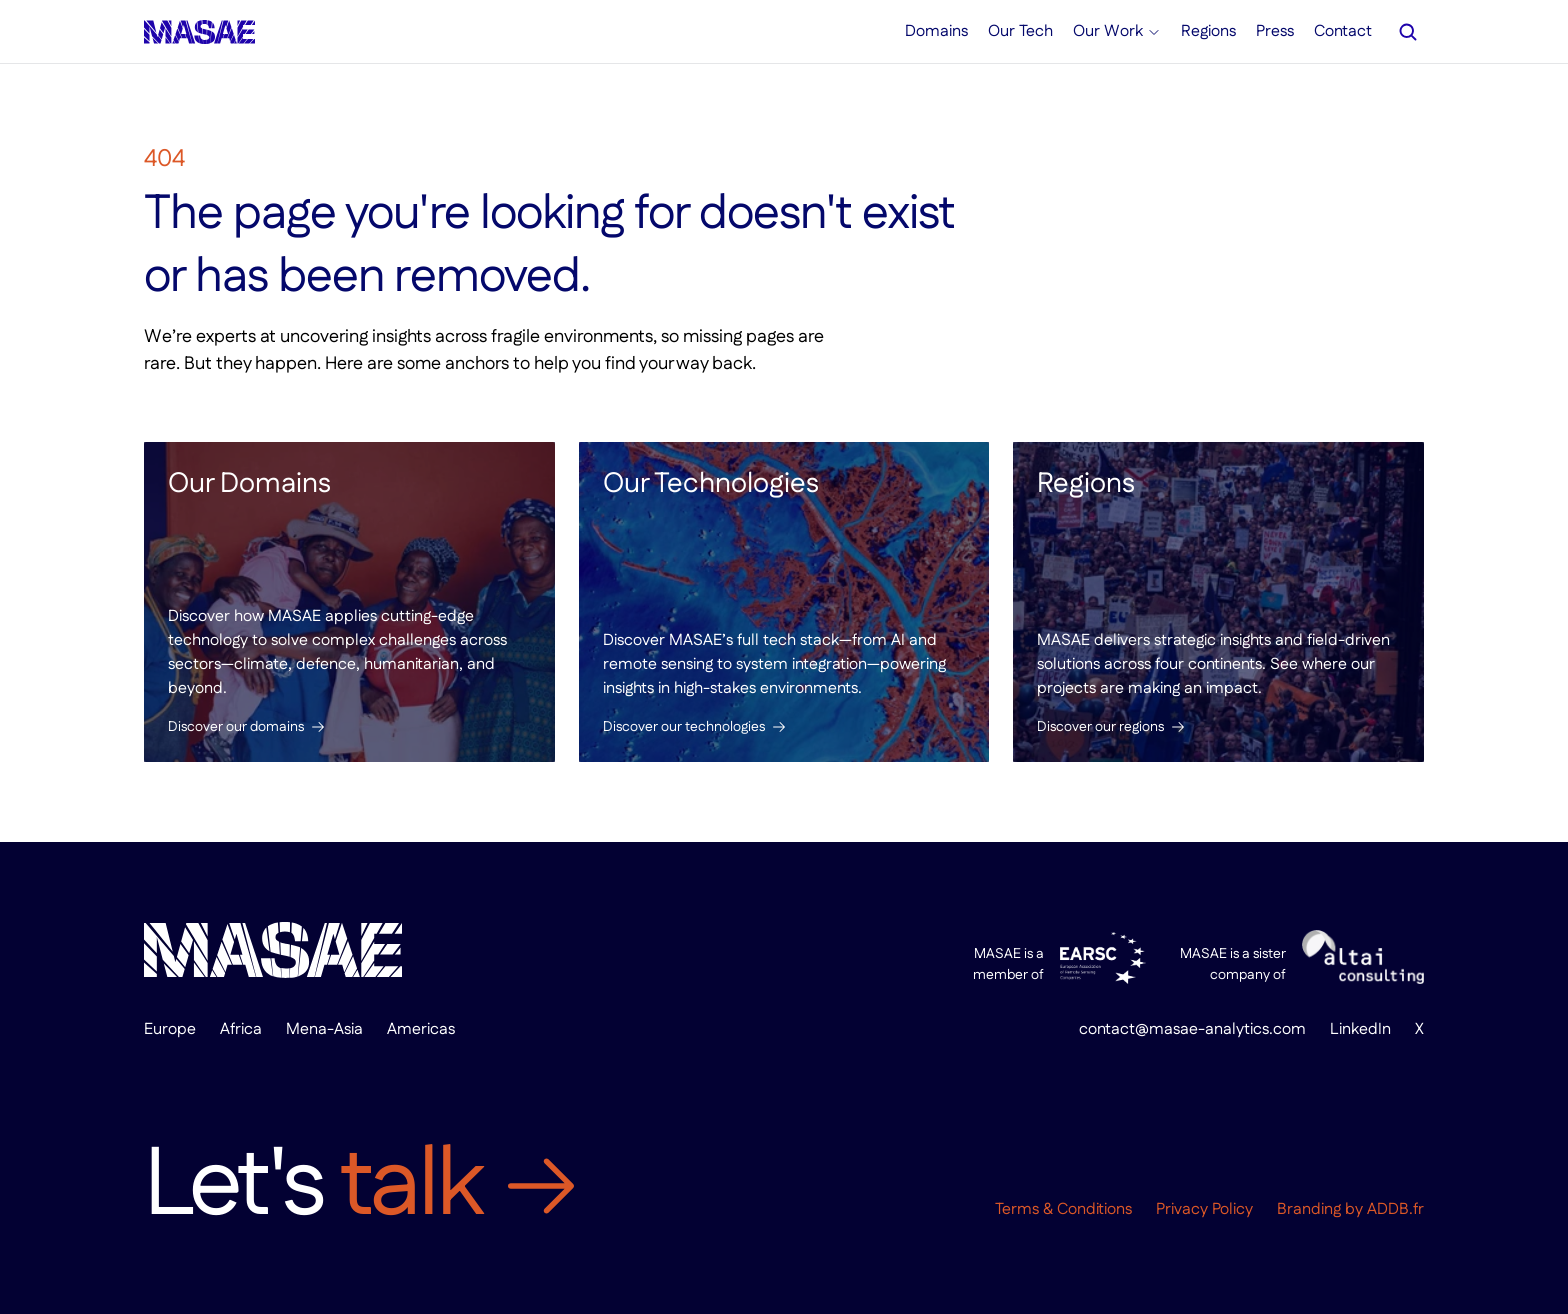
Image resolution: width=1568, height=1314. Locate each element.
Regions (1086, 484)
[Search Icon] (1408, 32)
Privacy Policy (1204, 1209)
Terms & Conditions (1063, 1209)
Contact (1343, 31)
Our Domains (249, 484)
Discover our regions (1100, 727)
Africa (241, 1029)
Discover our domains (236, 727)
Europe (170, 1029)
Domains (936, 31)
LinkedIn (1360, 1029)
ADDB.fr (1395, 1209)
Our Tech (1020, 31)
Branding (1309, 1209)
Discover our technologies (684, 727)
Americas (421, 1029)
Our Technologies (711, 484)
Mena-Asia (324, 1029)
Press (1275, 31)
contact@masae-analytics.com (1192, 1029)
